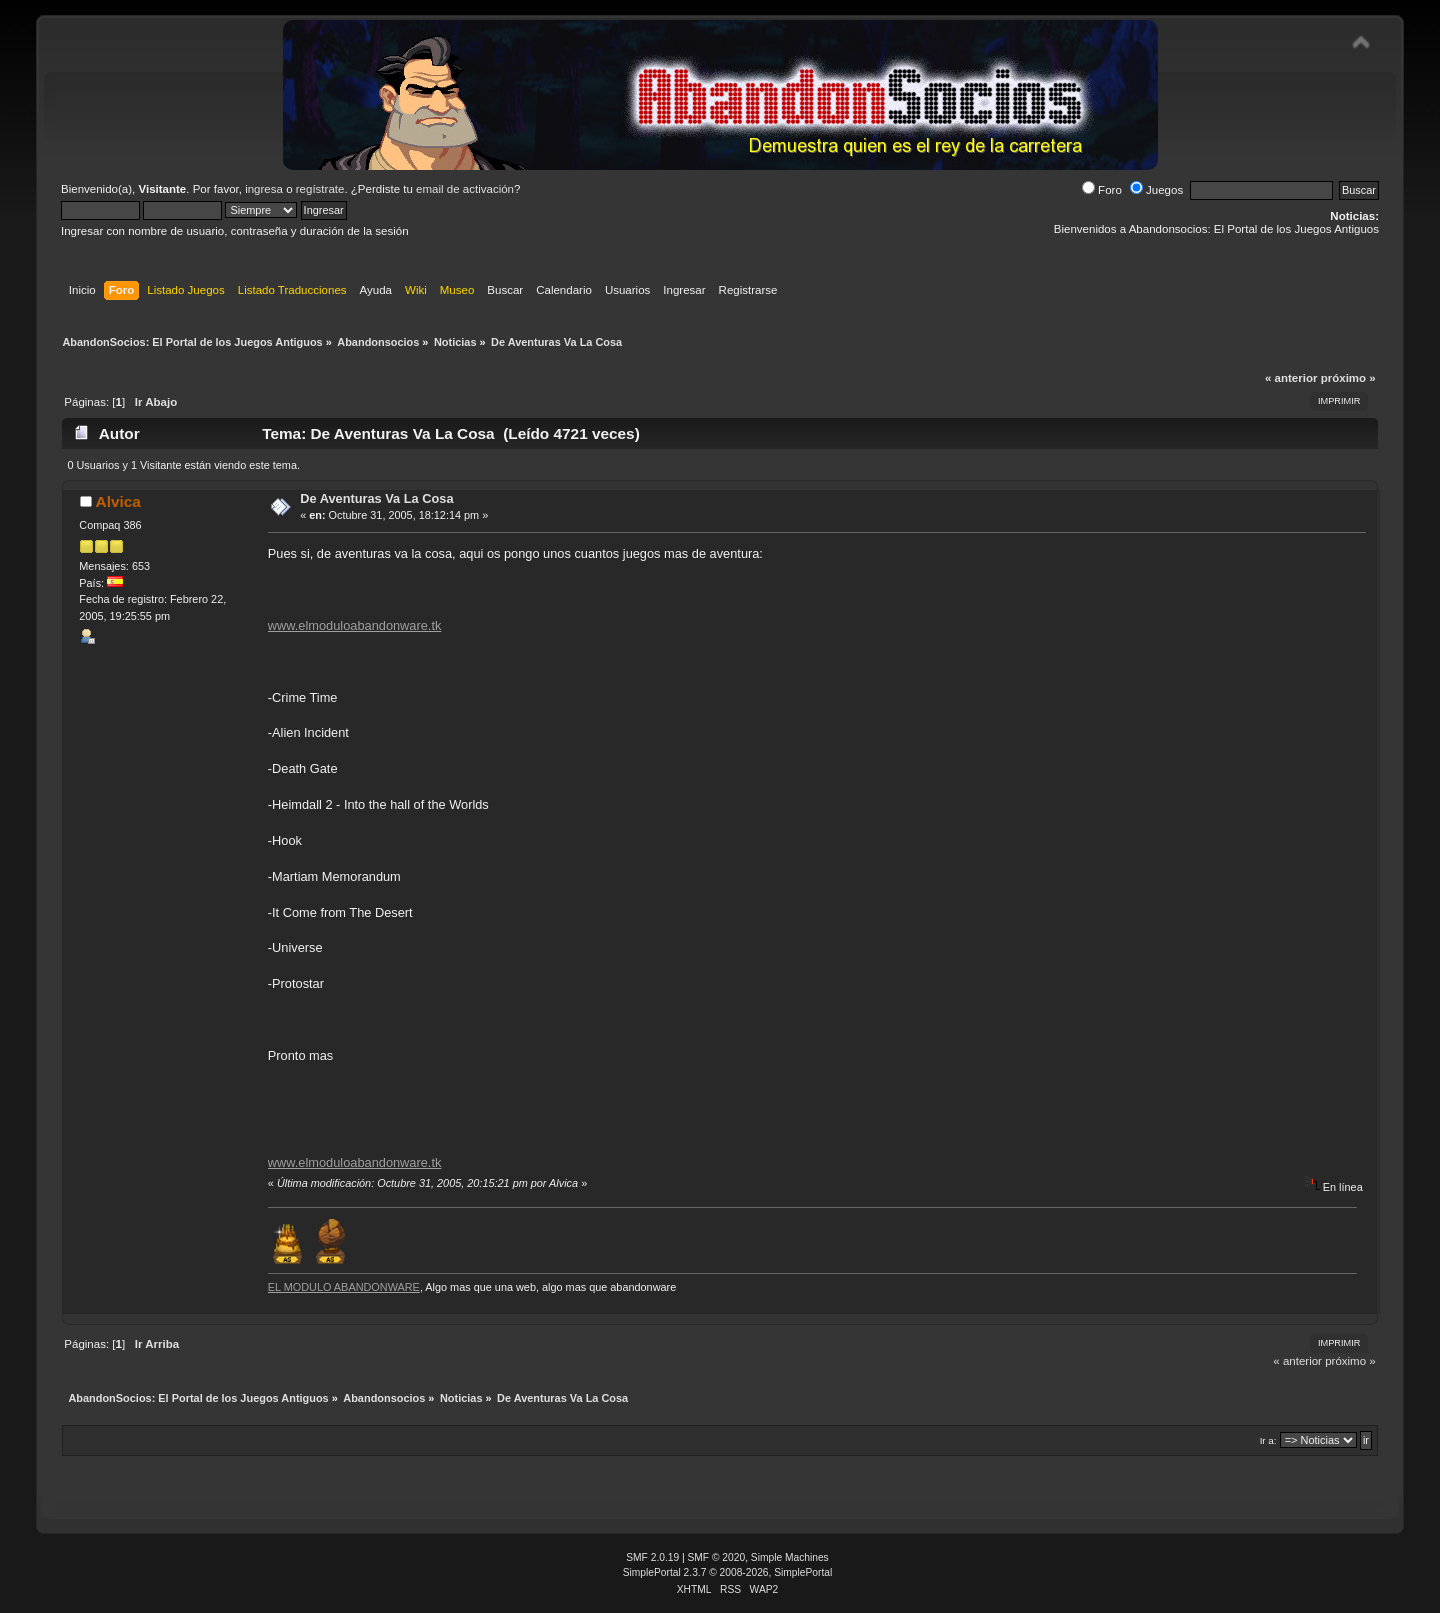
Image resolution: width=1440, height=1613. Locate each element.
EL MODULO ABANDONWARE (344, 1287)
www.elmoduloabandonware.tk (355, 625)
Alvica (118, 501)
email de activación (465, 189)
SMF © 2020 (717, 1557)
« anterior (1291, 378)
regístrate (320, 189)
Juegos (1156, 190)
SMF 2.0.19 (652, 1557)
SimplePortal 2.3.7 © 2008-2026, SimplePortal (728, 1572)
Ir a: (1268, 1440)
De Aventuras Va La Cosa (376, 498)
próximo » (1348, 378)
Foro (1102, 190)
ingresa (264, 189)
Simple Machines (790, 1557)
